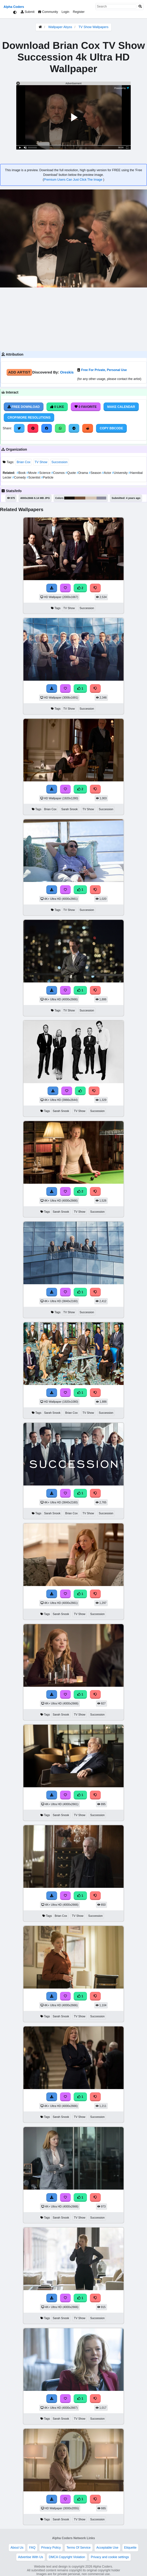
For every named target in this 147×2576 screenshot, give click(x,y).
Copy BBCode (111, 428)
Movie (32, 473)
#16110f (69, 498)
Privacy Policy (51, 2547)
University (120, 473)
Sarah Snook (69, 809)
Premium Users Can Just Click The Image (73, 179)
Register (79, 12)
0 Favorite (86, 407)
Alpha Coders (14, 7)
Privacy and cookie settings (110, 2557)
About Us (17, 2547)
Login (65, 12)
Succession (60, 462)
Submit (28, 12)
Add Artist (19, 372)
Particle (47, 477)
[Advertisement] (73, 319)
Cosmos (58, 473)
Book (21, 473)
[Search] (140, 6)
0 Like (57, 407)
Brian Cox (23, 462)
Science (44, 473)
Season (95, 473)
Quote (71, 473)
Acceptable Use (107, 2547)
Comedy (19, 477)
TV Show (41, 462)
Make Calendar (121, 407)
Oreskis (67, 372)
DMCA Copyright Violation (67, 2557)
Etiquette (130, 2547)
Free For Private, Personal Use (104, 370)
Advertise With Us (30, 2557)
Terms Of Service (79, 2547)
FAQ (32, 2547)
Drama (83, 473)
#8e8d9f (101, 498)
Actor (107, 473)
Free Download (24, 407)
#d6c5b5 (90, 498)
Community (48, 12)
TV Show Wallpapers (93, 27)
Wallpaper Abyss (60, 27)
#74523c (80, 498)
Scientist (34, 477)
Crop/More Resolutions (29, 417)
